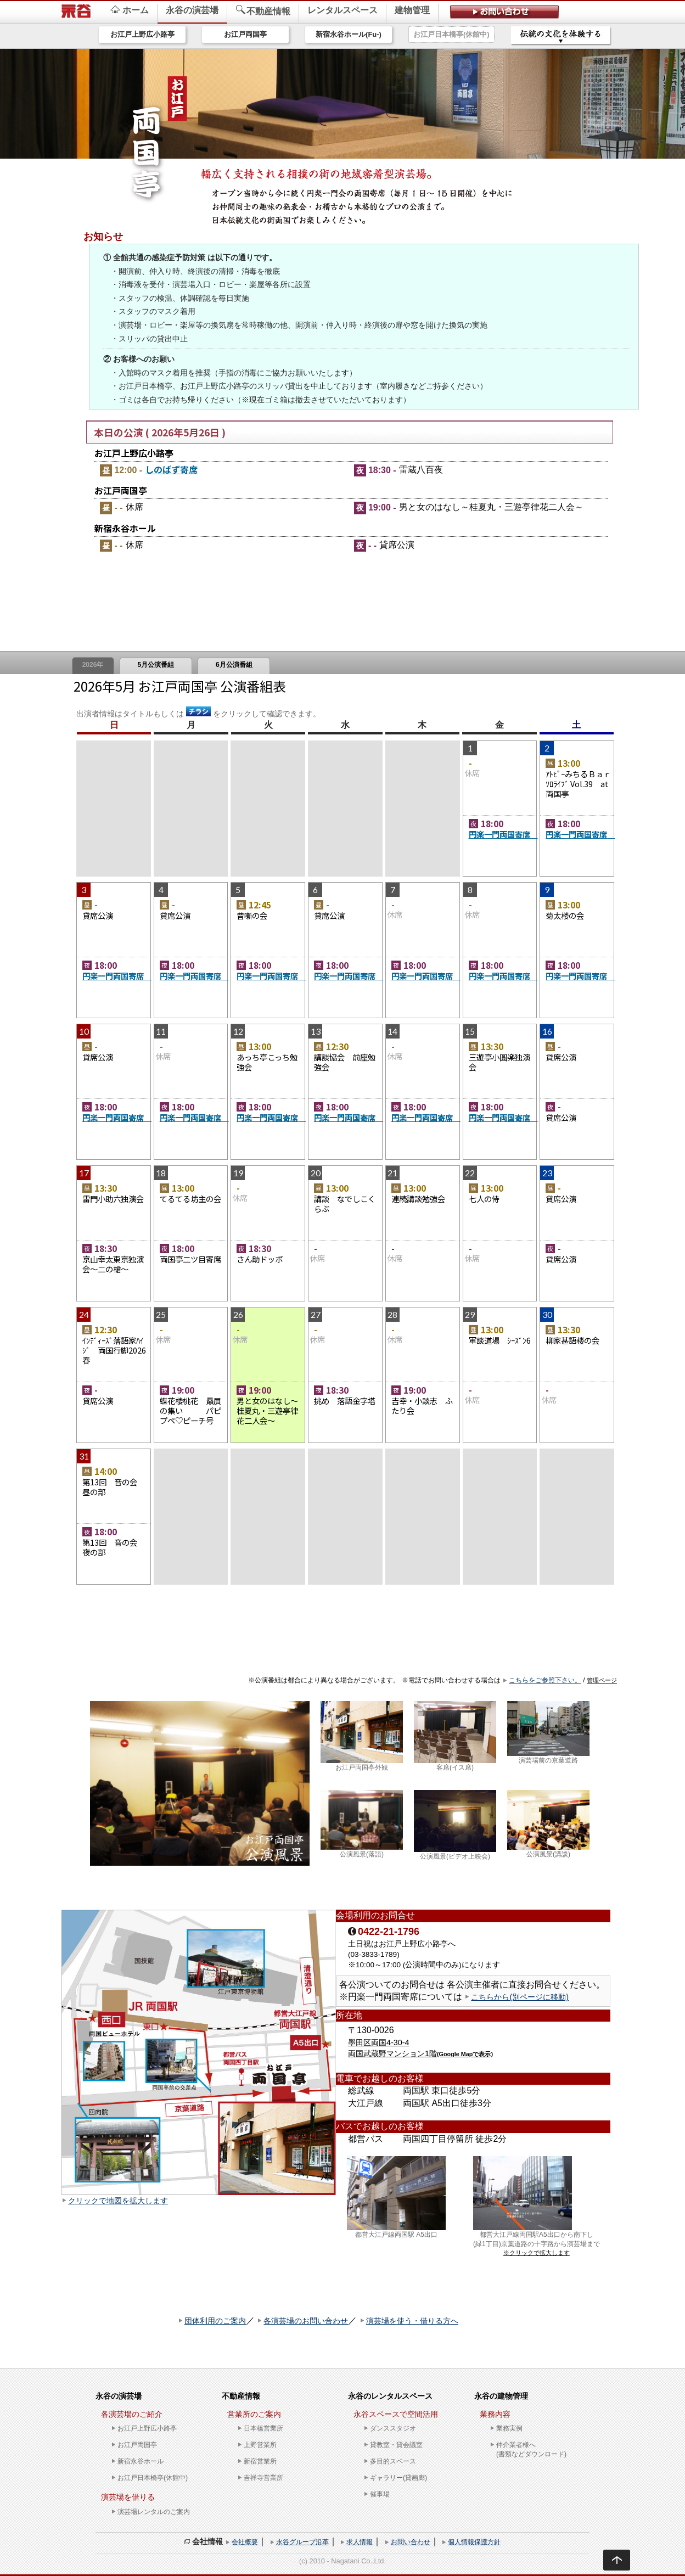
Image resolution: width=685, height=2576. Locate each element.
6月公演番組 (234, 665)
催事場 (380, 2494)
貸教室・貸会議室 (396, 2445)
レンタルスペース (342, 10)
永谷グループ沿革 (302, 2542)
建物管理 (412, 10)
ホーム (129, 10)
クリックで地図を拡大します (118, 2200)
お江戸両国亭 (245, 34)
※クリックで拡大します (536, 2252)
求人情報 (359, 2542)
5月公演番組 (156, 665)
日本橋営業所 (263, 2428)
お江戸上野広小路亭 (142, 34)
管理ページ (602, 1680)
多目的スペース (393, 2461)
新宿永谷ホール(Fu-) (348, 34)
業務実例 (509, 2428)
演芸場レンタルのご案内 (153, 2512)
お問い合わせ (410, 2542)
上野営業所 (260, 2445)
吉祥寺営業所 (263, 2478)
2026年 (93, 665)
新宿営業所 (260, 2461)
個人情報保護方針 (474, 2542)
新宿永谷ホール (140, 2461)
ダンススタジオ (393, 2428)
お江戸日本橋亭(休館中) (451, 34)
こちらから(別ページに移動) (520, 1997)
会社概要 (245, 2542)
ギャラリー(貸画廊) (398, 2478)
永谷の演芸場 (192, 10)
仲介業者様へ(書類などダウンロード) (531, 2449)
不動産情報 (262, 10)
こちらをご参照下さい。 (545, 1680)
